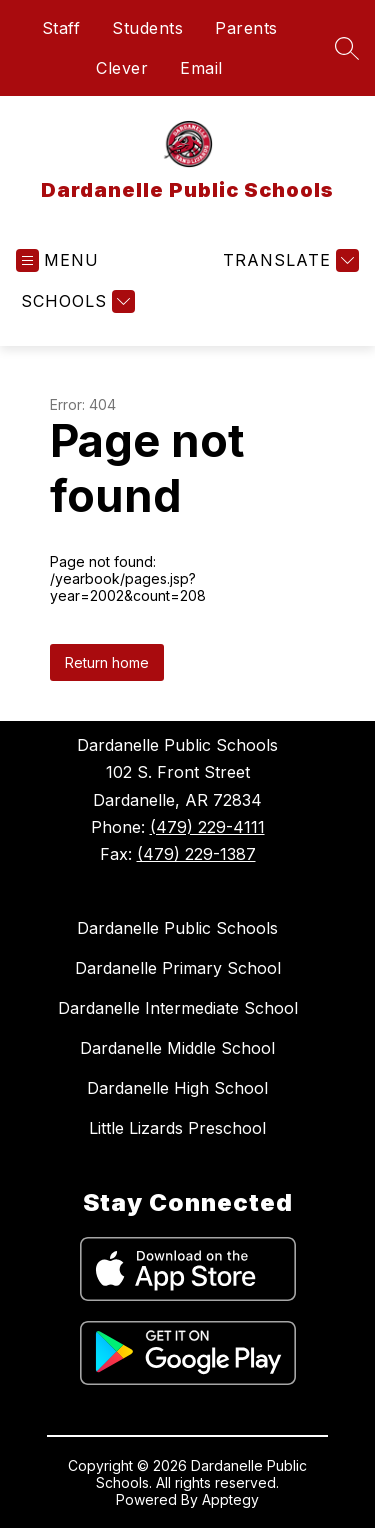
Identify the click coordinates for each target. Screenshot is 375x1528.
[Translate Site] (288, 260)
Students (147, 28)
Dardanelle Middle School (177, 1048)
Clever (122, 68)
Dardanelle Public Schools (177, 928)
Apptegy (230, 1499)
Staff (61, 28)
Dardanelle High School (177, 1088)
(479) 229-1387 (196, 854)
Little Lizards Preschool (177, 1128)
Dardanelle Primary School (178, 968)
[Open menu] (57, 260)
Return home (107, 662)
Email (201, 68)
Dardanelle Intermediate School (178, 1008)
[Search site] (347, 48)
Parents (246, 28)
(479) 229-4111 (207, 827)
